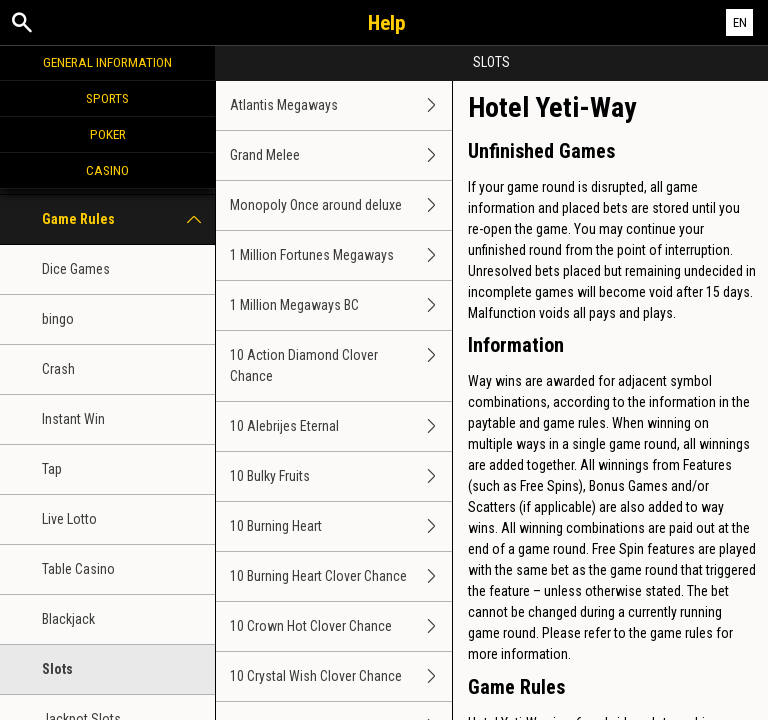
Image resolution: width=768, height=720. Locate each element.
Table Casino (78, 569)
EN (740, 22)
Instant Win (73, 419)
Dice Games (76, 269)
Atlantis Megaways (341, 105)
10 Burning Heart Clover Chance (341, 576)
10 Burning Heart (341, 526)
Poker (108, 134)
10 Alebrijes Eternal (341, 426)
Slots (57, 669)
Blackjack (68, 619)
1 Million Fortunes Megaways (341, 255)
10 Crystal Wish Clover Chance (341, 676)
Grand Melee (341, 155)
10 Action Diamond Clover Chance (341, 366)
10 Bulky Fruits (341, 476)
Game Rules (128, 219)
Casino (107, 170)
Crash (58, 369)
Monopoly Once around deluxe (341, 205)
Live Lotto (69, 519)
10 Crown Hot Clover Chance (341, 626)
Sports (107, 98)
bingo (58, 319)
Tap (52, 469)
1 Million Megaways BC (341, 305)
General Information (107, 62)
